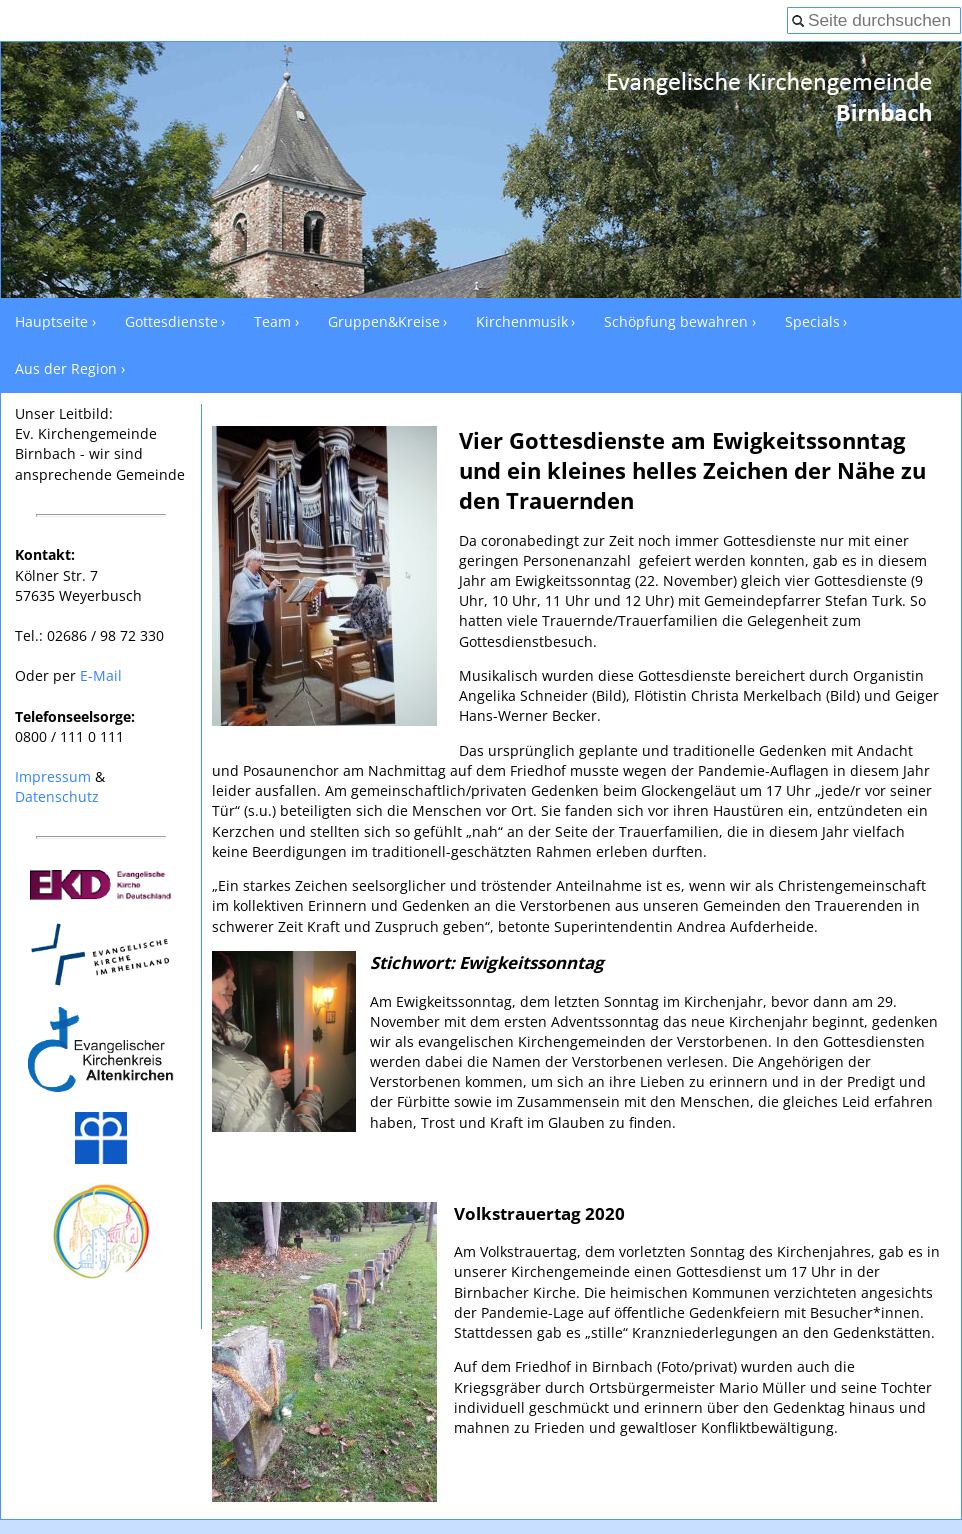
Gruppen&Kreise (384, 321)
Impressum (53, 776)
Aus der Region (66, 368)
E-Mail (101, 675)
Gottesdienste (171, 321)
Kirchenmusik (522, 321)
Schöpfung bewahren (676, 321)
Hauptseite (51, 321)
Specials (812, 321)
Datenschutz (57, 796)
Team (272, 321)
